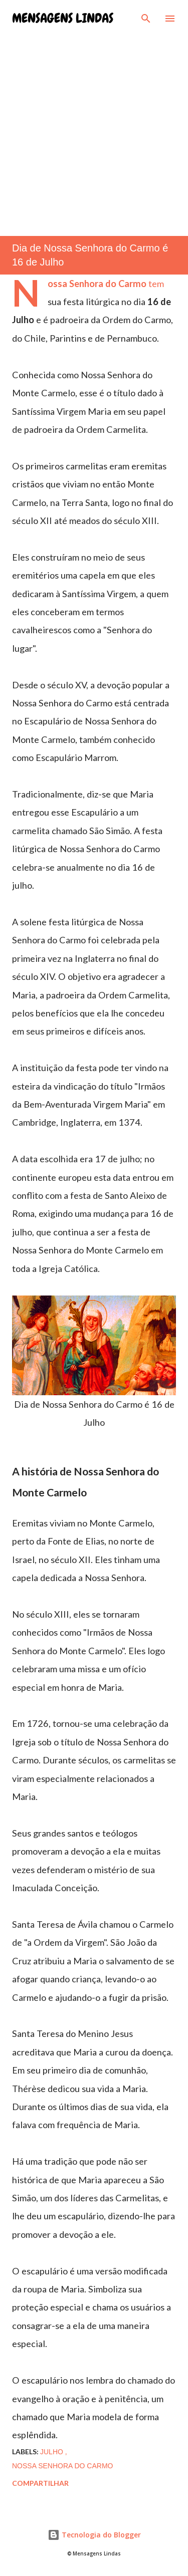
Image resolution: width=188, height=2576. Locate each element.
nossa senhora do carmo (62, 2466)
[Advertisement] (94, 126)
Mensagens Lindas (62, 18)
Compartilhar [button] (40, 2483)
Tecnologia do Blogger (94, 2534)
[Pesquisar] (146, 18)
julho (52, 2452)
